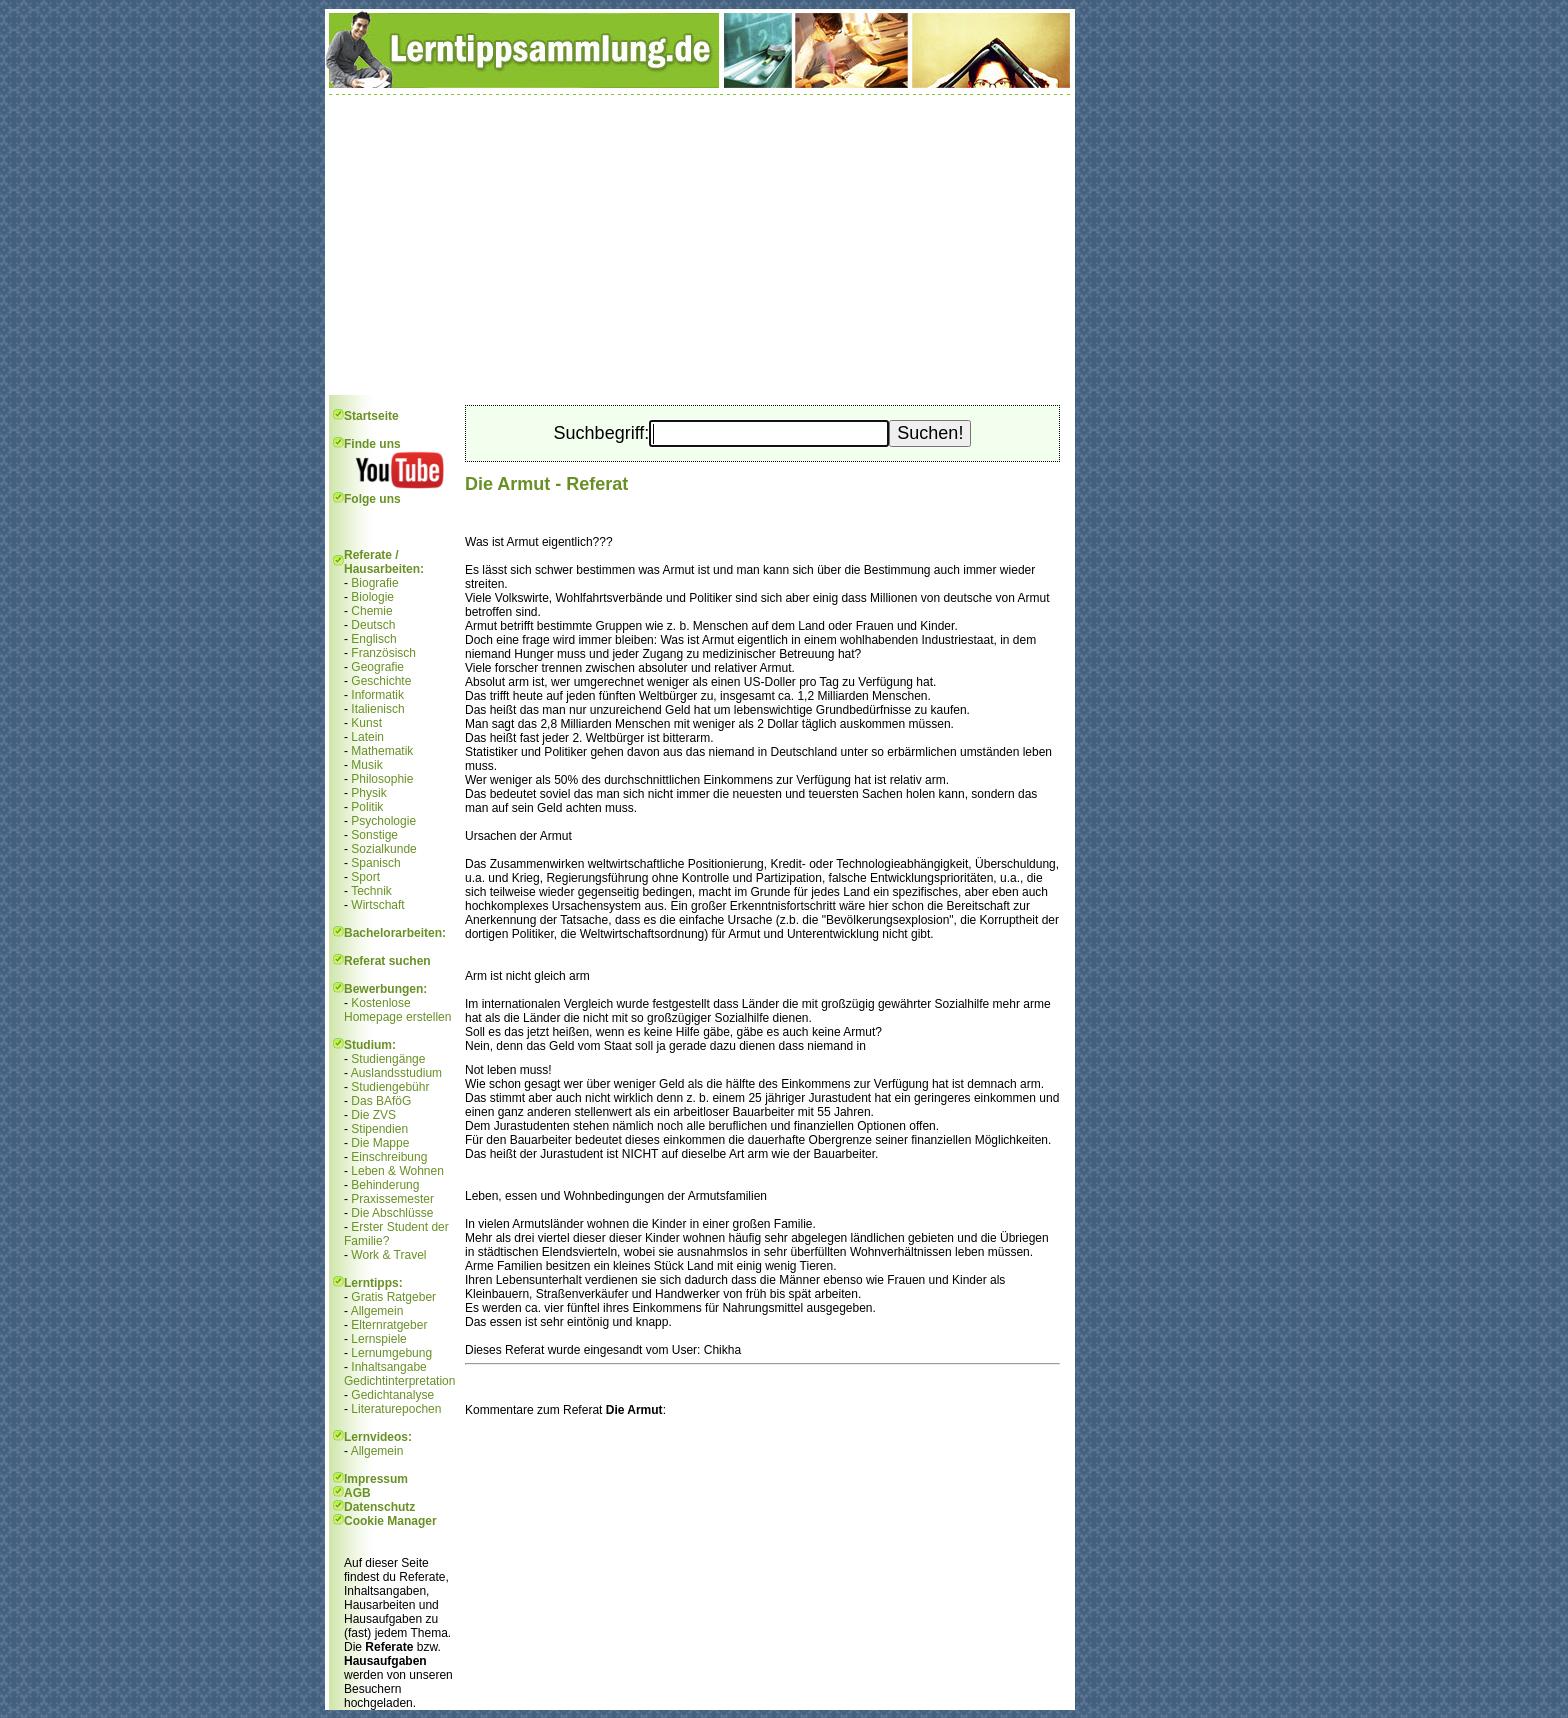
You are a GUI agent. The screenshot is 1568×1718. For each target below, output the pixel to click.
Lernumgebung (391, 1353)
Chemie (371, 611)
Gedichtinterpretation (399, 1381)
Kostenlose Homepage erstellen (397, 1010)
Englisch (373, 639)
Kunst (366, 723)
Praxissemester (392, 1199)
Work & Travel (388, 1255)
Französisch (383, 653)
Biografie (374, 583)
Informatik (377, 695)
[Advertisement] (700, 245)
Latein (367, 737)
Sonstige (374, 835)
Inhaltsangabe (388, 1367)
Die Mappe (380, 1143)
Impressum (376, 1479)
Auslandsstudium (396, 1073)
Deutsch (373, 625)
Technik (371, 891)
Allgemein (377, 1311)
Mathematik (382, 751)
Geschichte (381, 681)
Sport (365, 877)
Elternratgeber (389, 1325)
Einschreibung (389, 1157)
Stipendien (379, 1129)
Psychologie (383, 821)
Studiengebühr (390, 1087)
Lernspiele (378, 1339)
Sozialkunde (383, 849)
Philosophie (382, 779)
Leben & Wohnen (397, 1171)
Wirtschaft (377, 905)
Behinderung (385, 1185)
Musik (366, 765)
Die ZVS (373, 1115)
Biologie (372, 597)
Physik (368, 793)
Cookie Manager (390, 1521)
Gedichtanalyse (392, 1395)
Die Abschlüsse (392, 1213)
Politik (367, 807)
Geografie (377, 667)
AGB (357, 1493)
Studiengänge (388, 1059)
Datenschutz (379, 1507)
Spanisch (375, 863)
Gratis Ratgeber (393, 1297)
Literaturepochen (396, 1409)
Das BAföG (381, 1101)
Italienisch (377, 709)
